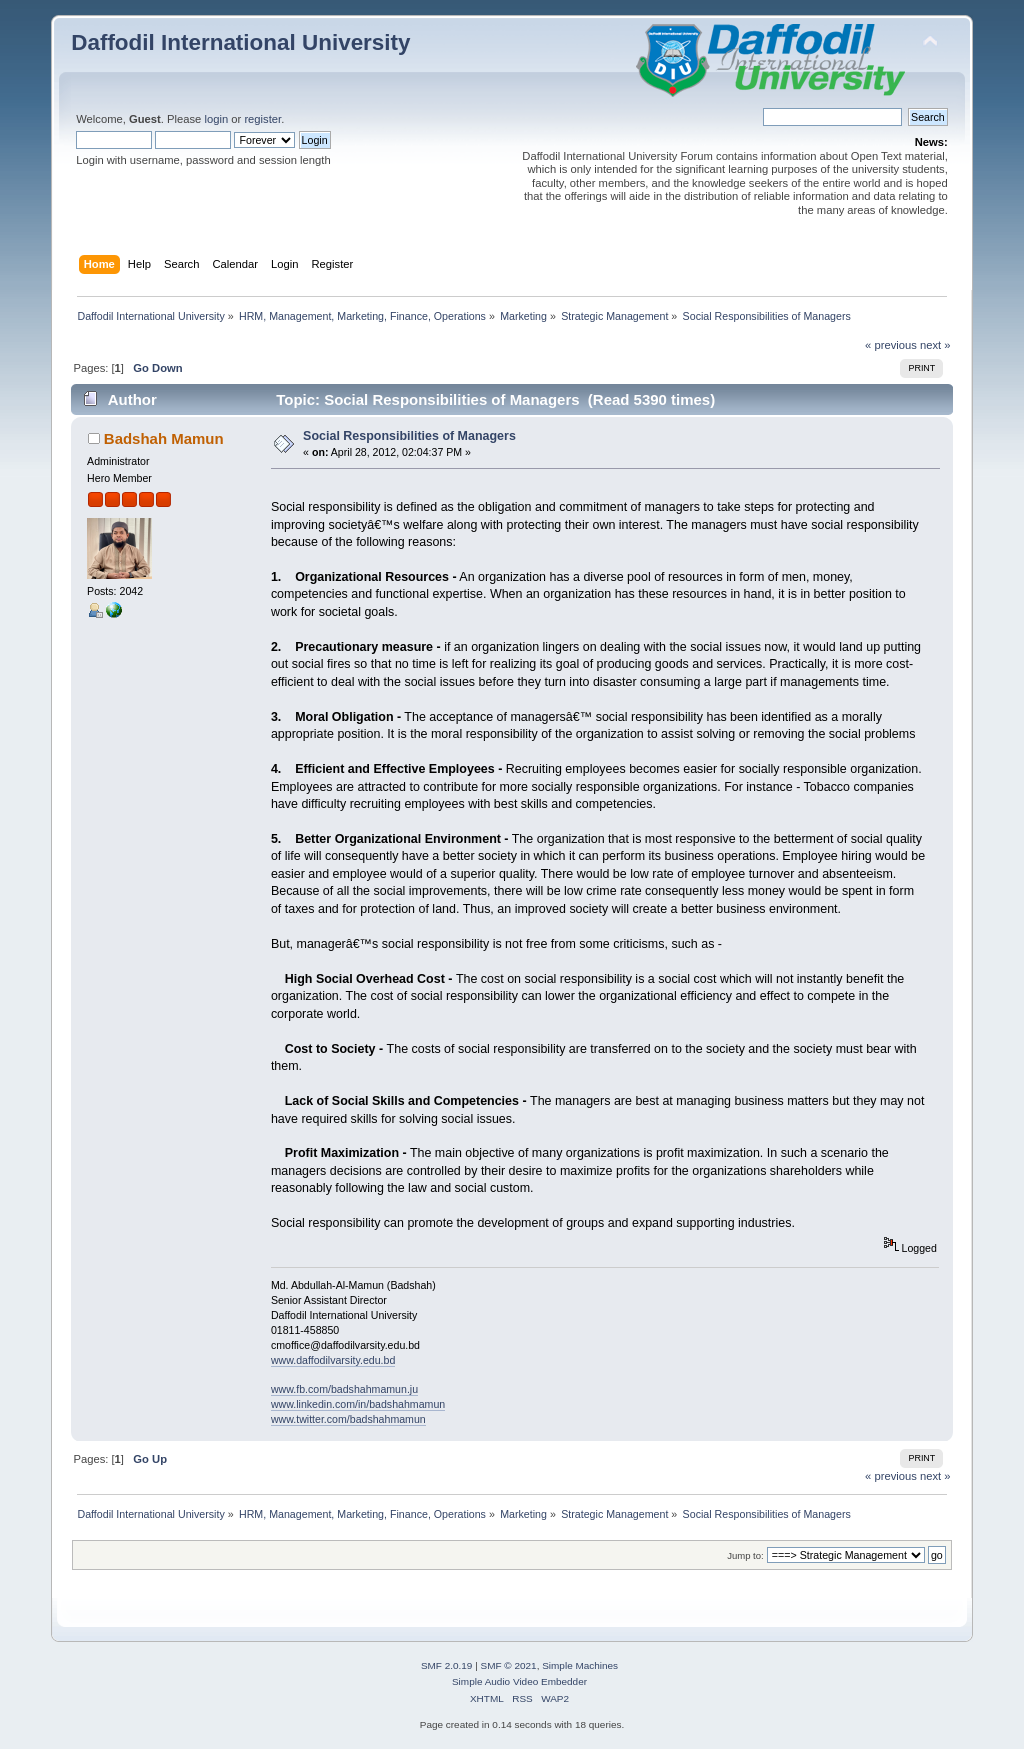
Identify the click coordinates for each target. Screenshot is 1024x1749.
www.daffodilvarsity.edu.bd (333, 1360)
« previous (891, 345)
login (216, 119)
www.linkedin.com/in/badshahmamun (358, 1404)
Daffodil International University (240, 42)
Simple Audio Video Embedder (519, 1681)
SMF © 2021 (509, 1665)
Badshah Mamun (164, 438)
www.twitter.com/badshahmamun (348, 1419)
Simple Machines (580, 1665)
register (262, 119)
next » (935, 345)
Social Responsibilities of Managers (409, 436)
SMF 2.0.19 (447, 1665)
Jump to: (745, 1555)
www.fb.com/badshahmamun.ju (344, 1389)
